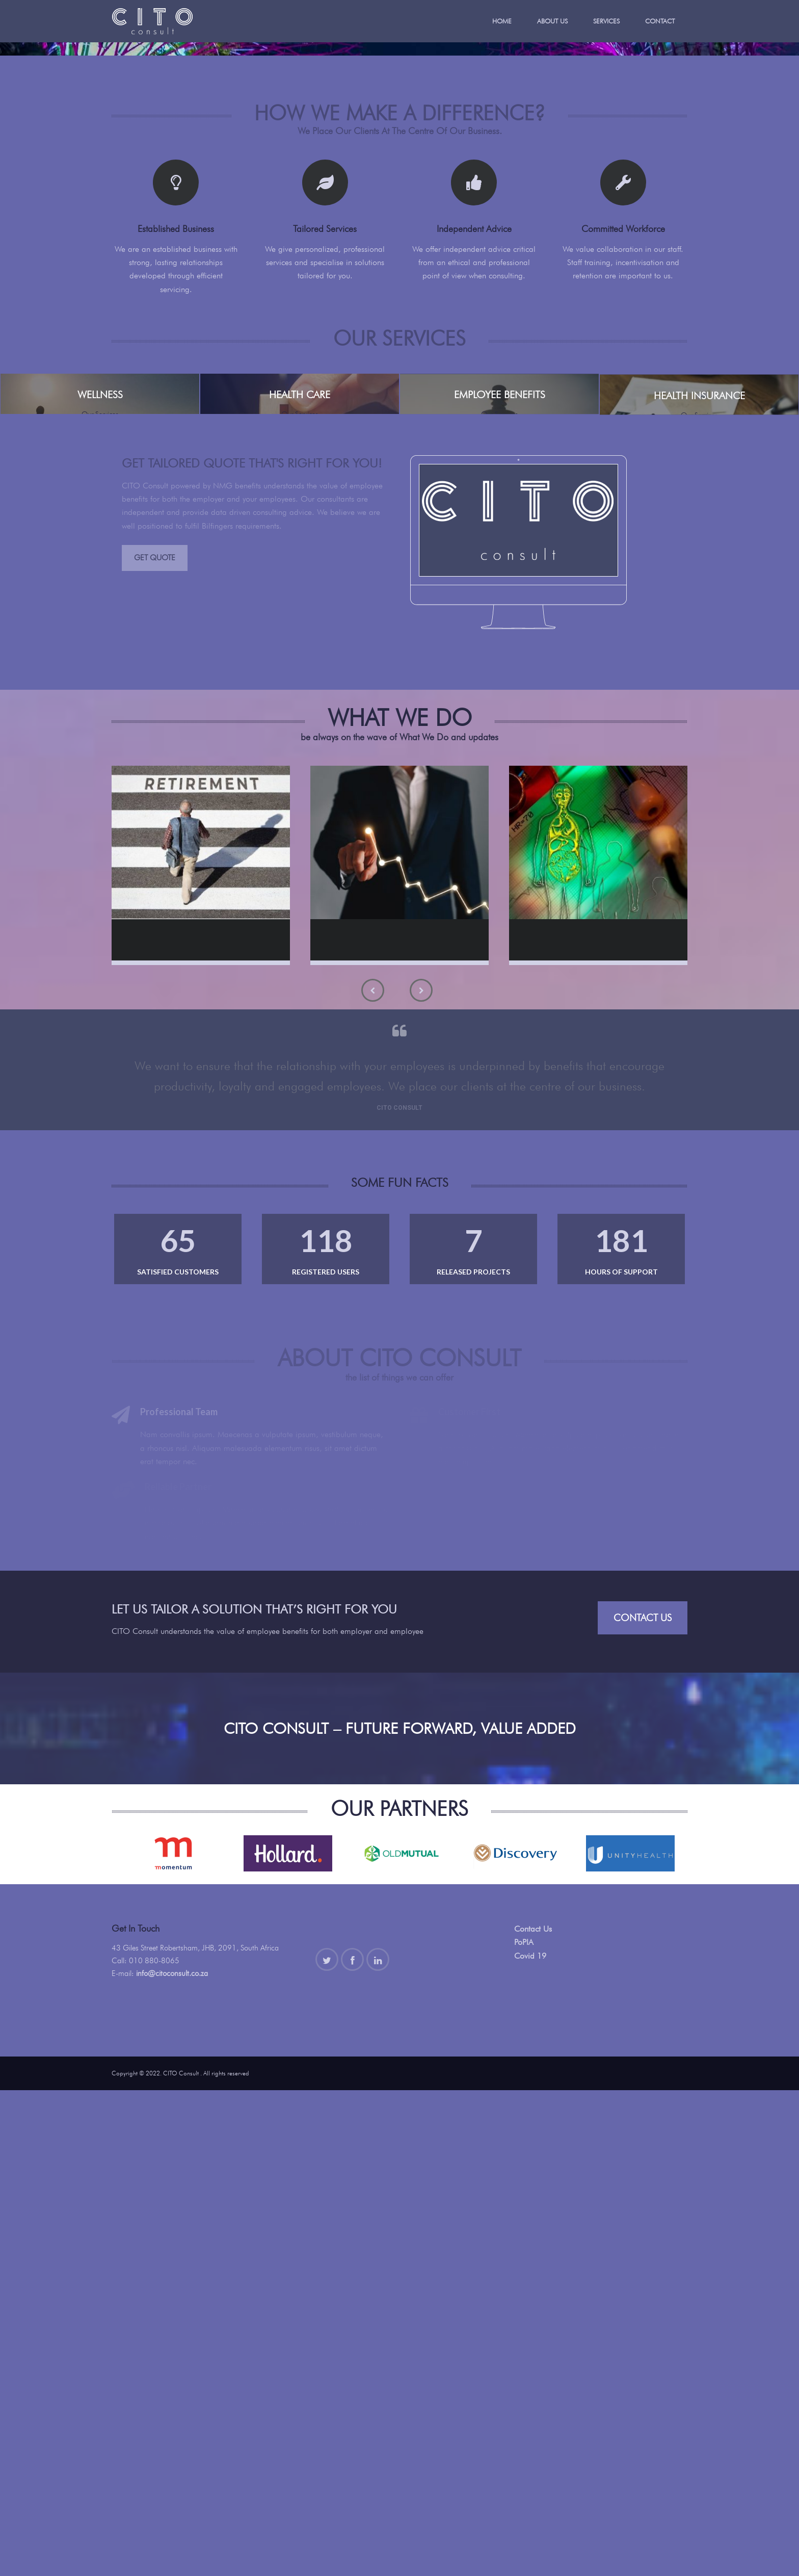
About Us (552, 21)
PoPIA (524, 2428)
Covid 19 (530, 2442)
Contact (660, 21)
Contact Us (643, 2103)
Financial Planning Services (405, 1422)
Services (606, 21)
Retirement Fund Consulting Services (187, 1428)
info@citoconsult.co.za (172, 2459)
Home (502, 21)
